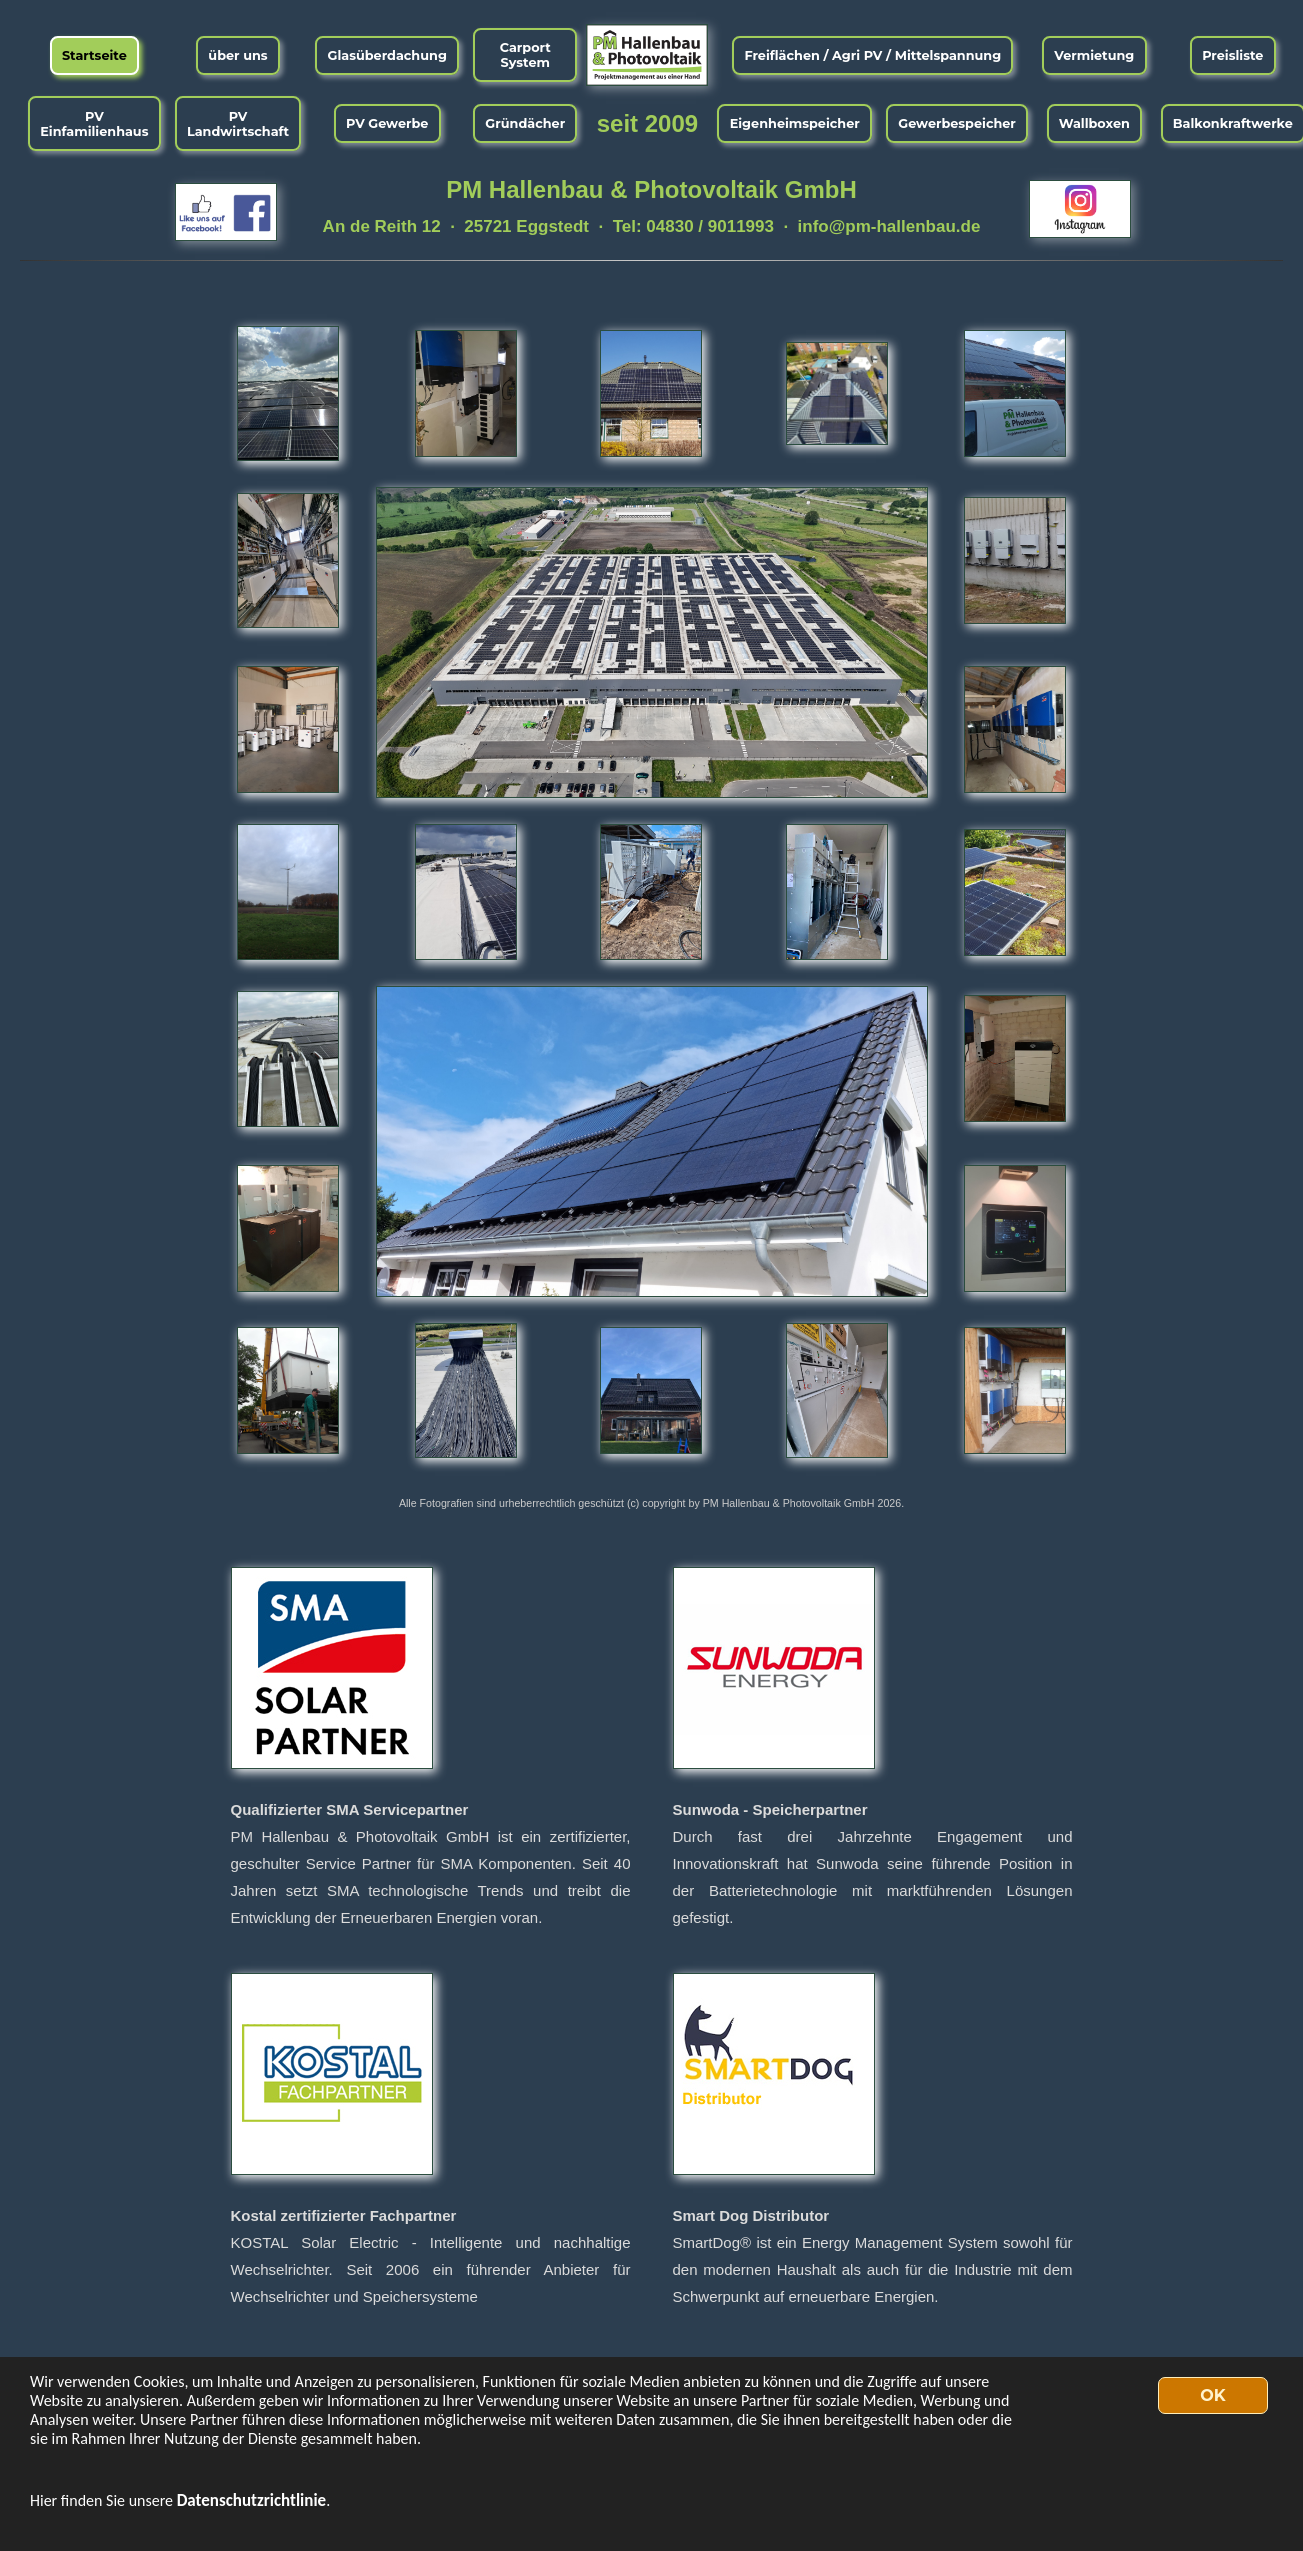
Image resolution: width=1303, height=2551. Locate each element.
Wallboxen (1094, 123)
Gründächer (525, 123)
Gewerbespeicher (957, 123)
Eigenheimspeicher (795, 123)
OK (1212, 2395)
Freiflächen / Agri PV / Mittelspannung (872, 55)
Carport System (525, 55)
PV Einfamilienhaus (94, 124)
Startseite (94, 55)
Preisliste (1232, 55)
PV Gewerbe (387, 123)
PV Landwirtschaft (238, 124)
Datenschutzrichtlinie (252, 2500)
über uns (237, 55)
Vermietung (1094, 55)
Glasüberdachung (387, 55)
